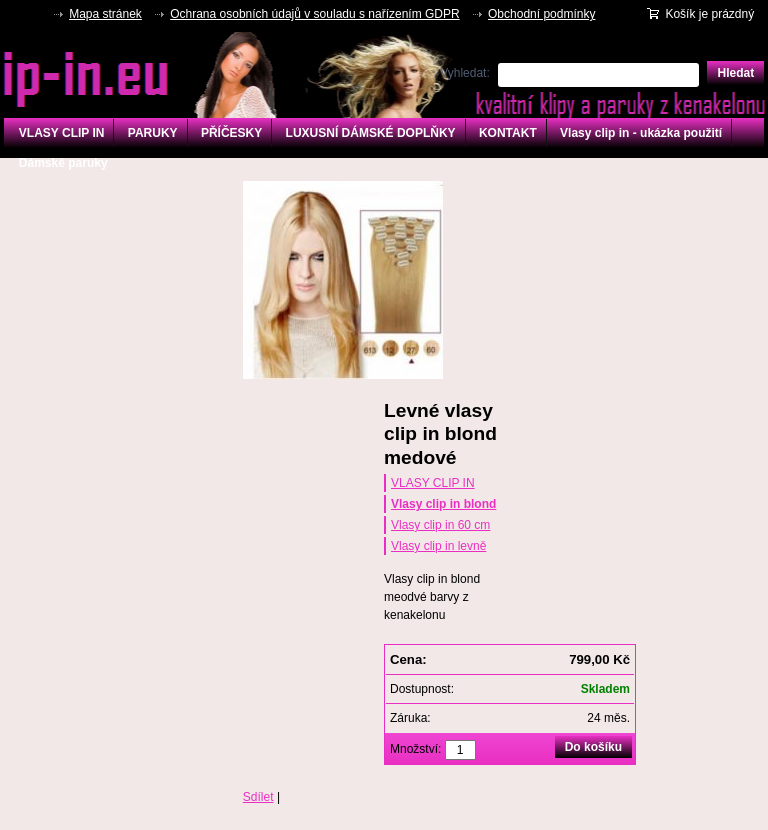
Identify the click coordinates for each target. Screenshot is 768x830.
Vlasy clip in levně (438, 546)
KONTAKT (508, 133)
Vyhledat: (465, 73)
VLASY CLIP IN (62, 133)
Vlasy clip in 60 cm (440, 525)
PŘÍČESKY (231, 133)
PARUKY (153, 133)
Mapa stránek (105, 14)
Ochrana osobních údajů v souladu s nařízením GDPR (315, 14)
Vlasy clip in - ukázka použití (641, 133)
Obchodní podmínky (541, 14)
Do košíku (593, 747)
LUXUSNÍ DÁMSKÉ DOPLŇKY (371, 133)
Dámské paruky (63, 163)
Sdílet (258, 797)
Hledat (735, 73)
